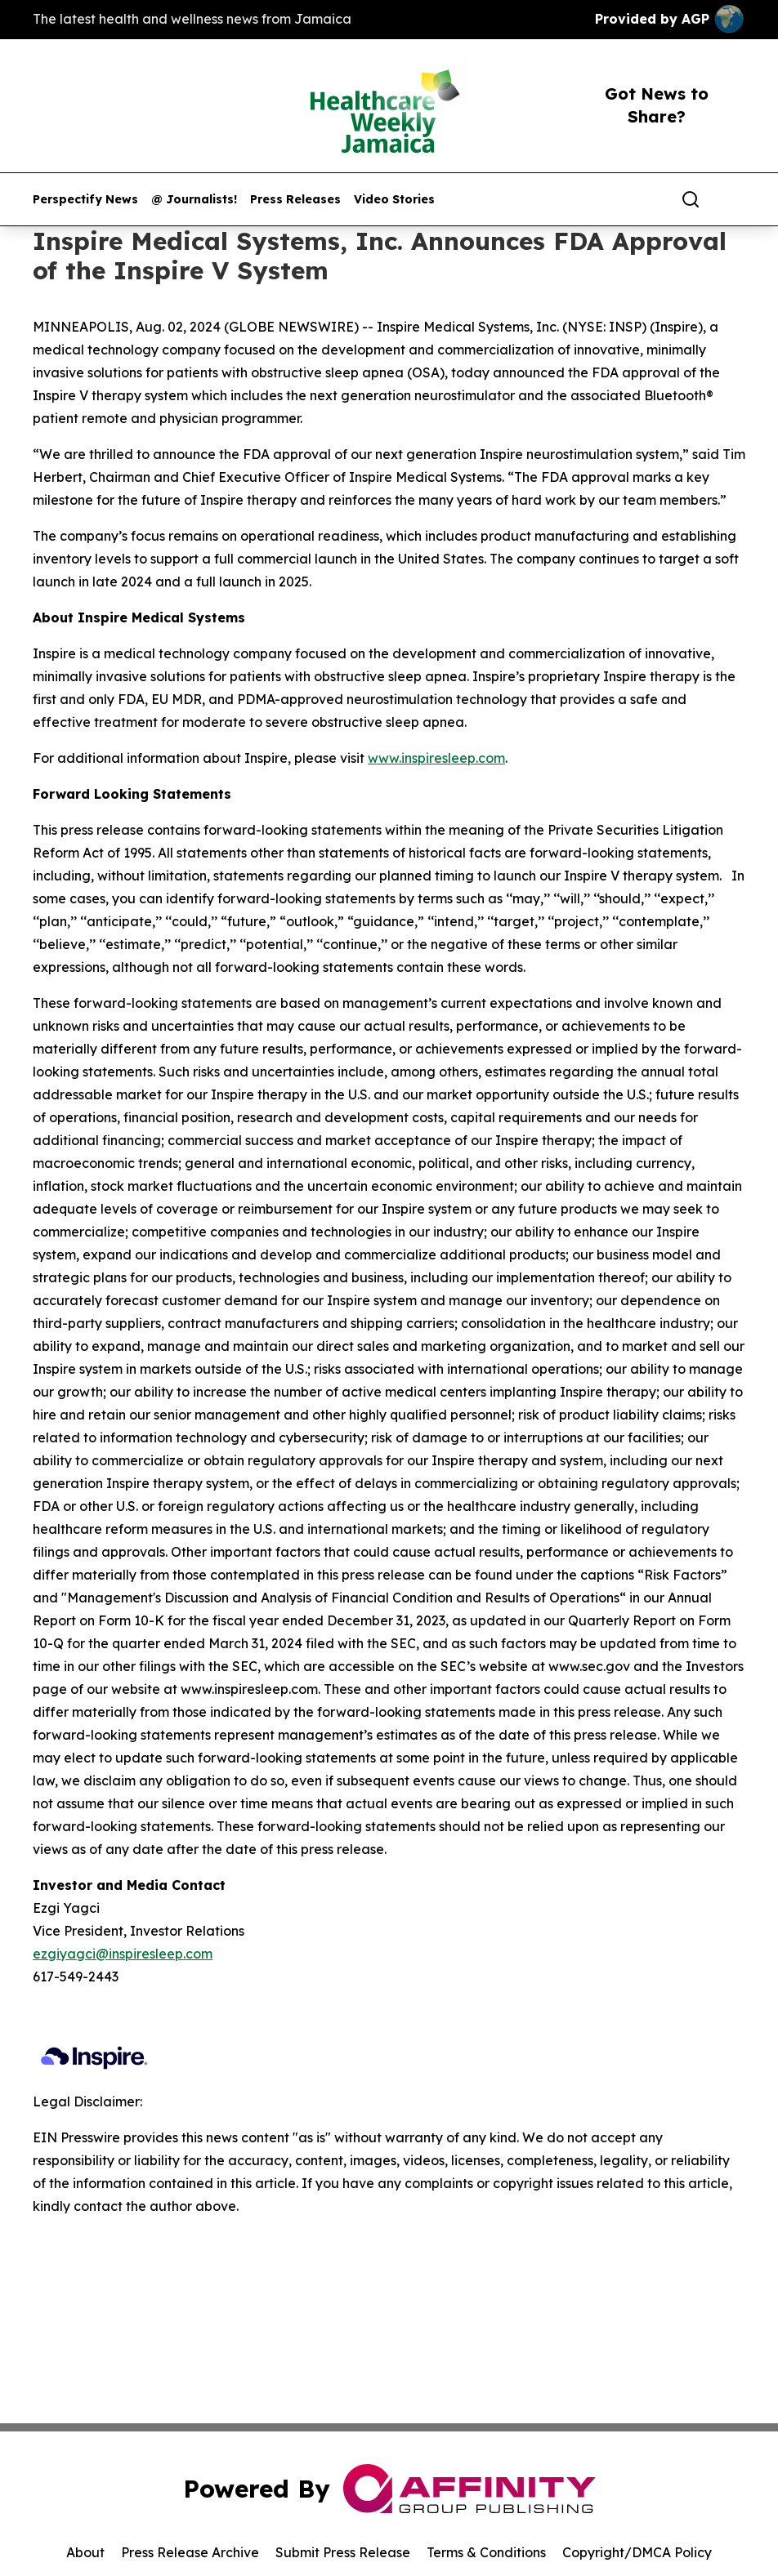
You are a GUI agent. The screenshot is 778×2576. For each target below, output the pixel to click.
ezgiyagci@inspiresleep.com (122, 1953)
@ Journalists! (194, 200)
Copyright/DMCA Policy (637, 2552)
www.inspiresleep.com (436, 758)
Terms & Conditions (486, 2552)
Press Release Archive (190, 2552)
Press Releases (295, 200)
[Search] (690, 199)
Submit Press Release (342, 2552)
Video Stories (394, 200)
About (85, 2552)
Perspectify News (85, 200)
